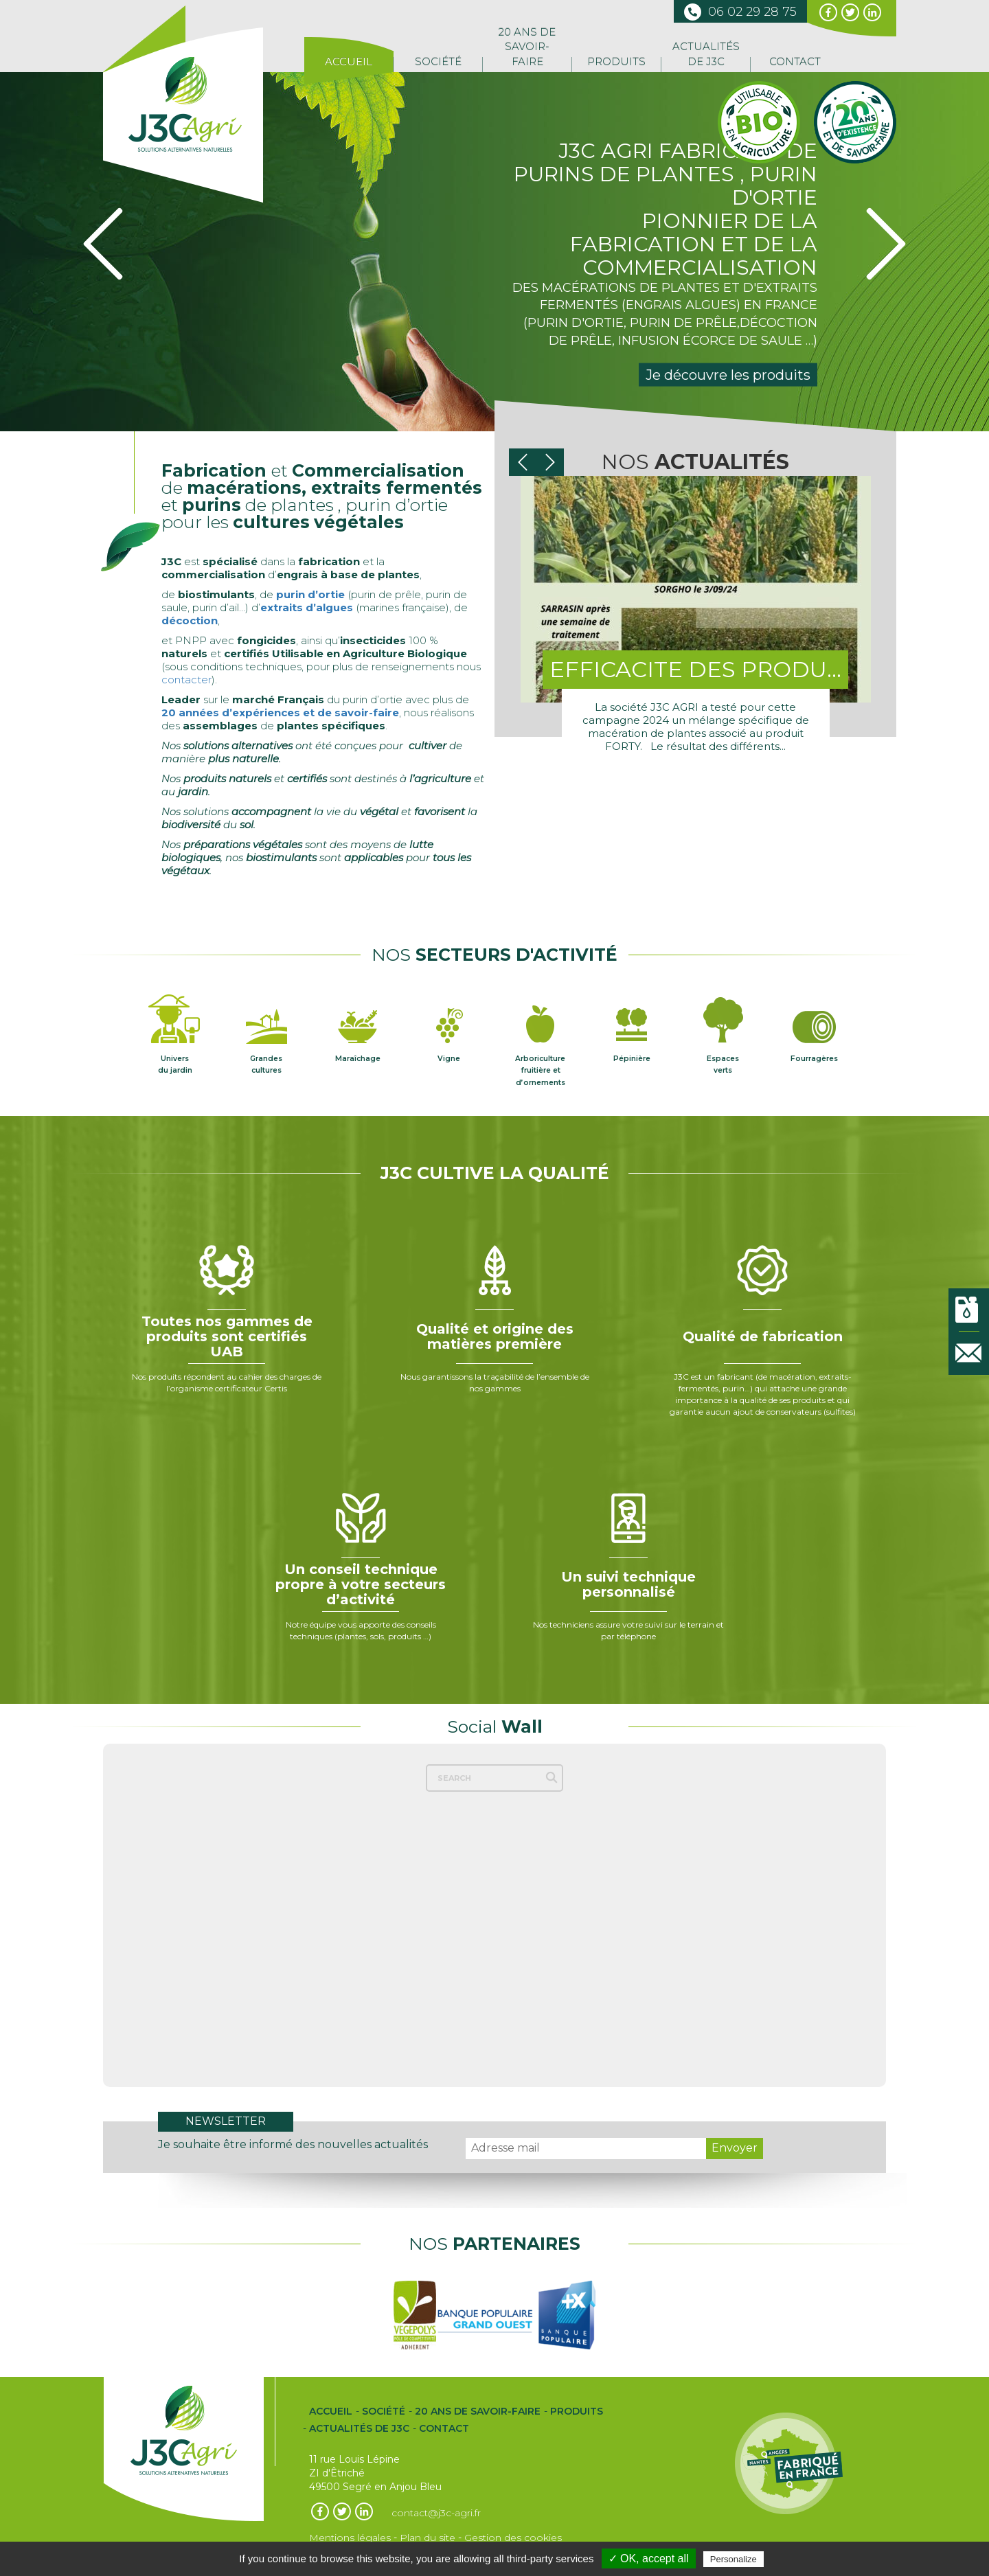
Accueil (348, 61)
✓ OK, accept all (649, 2558)
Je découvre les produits (728, 375)
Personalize (733, 2559)
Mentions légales (350, 2536)
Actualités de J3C (706, 53)
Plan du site (427, 2536)
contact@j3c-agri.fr (436, 2511)
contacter (186, 679)
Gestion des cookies (513, 2536)
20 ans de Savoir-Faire (527, 46)
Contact (795, 61)
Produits (616, 61)
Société (438, 61)
